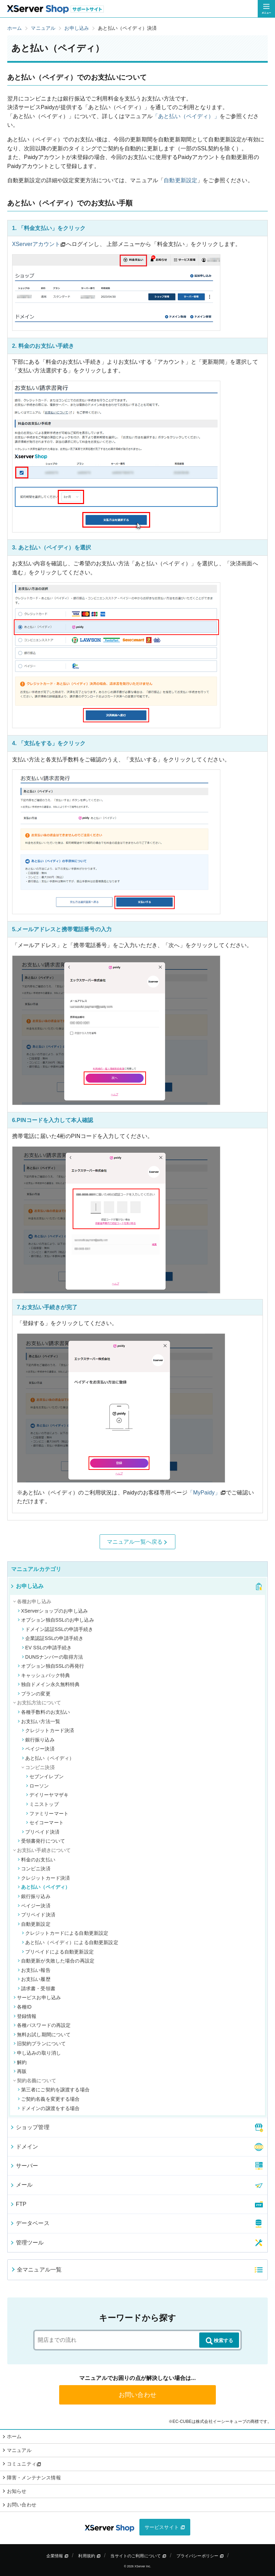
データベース (29, 2223)
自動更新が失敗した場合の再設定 (56, 1961)
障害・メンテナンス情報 (34, 2477)
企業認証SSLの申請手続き (53, 1638)
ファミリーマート (47, 1813)
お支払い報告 (34, 1970)
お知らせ (17, 2491)
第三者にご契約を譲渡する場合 (54, 2089)
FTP (18, 2204)
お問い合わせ (137, 2394)
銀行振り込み (38, 1740)
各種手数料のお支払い (44, 1712)
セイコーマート (45, 1822)
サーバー (24, 2166)
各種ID (22, 2007)
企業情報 (57, 2555)
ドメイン (24, 2147)
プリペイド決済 (40, 1832)
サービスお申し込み (37, 1997)
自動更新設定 (180, 180)
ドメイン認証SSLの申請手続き (57, 1629)
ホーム (14, 2436)
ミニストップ (42, 1804)
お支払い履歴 (34, 1979)
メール (21, 2185)
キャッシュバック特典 (44, 1675)
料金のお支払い (36, 1859)
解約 (20, 2062)
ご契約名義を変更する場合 (49, 2099)
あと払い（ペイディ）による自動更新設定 (70, 1942)
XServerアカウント (36, 244)
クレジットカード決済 (48, 1730)
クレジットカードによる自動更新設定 (65, 1933)
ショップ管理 (29, 2127)
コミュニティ (24, 2464)
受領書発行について (41, 1841)
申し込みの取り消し (37, 2053)
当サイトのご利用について (138, 2555)
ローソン (37, 1786)
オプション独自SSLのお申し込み (56, 1620)
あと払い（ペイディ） (48, 1758)
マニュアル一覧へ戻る (137, 1542)
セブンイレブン (45, 1776)
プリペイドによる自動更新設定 (58, 1952)
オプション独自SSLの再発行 (51, 1666)
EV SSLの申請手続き (47, 1647)
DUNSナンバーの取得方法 (52, 1657)
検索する (219, 2341)
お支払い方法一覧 (39, 1721)
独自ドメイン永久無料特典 (49, 1684)
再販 (20, 2071)
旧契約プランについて (39, 2043)
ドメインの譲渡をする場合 (49, 2108)
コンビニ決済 (34, 1868)
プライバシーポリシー (200, 2555)
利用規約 (89, 2555)
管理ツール (27, 2243)
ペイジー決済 (38, 1749)
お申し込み (27, 1586)
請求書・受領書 (36, 1988)
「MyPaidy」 (203, 1493)
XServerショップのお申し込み (53, 1611)
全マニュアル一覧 (36, 2270)
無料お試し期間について (42, 2034)
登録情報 (25, 2016)
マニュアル (19, 2450)
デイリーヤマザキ (47, 1795)
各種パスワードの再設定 (42, 2025)
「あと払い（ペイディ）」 (186, 116)
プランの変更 (34, 1693)
